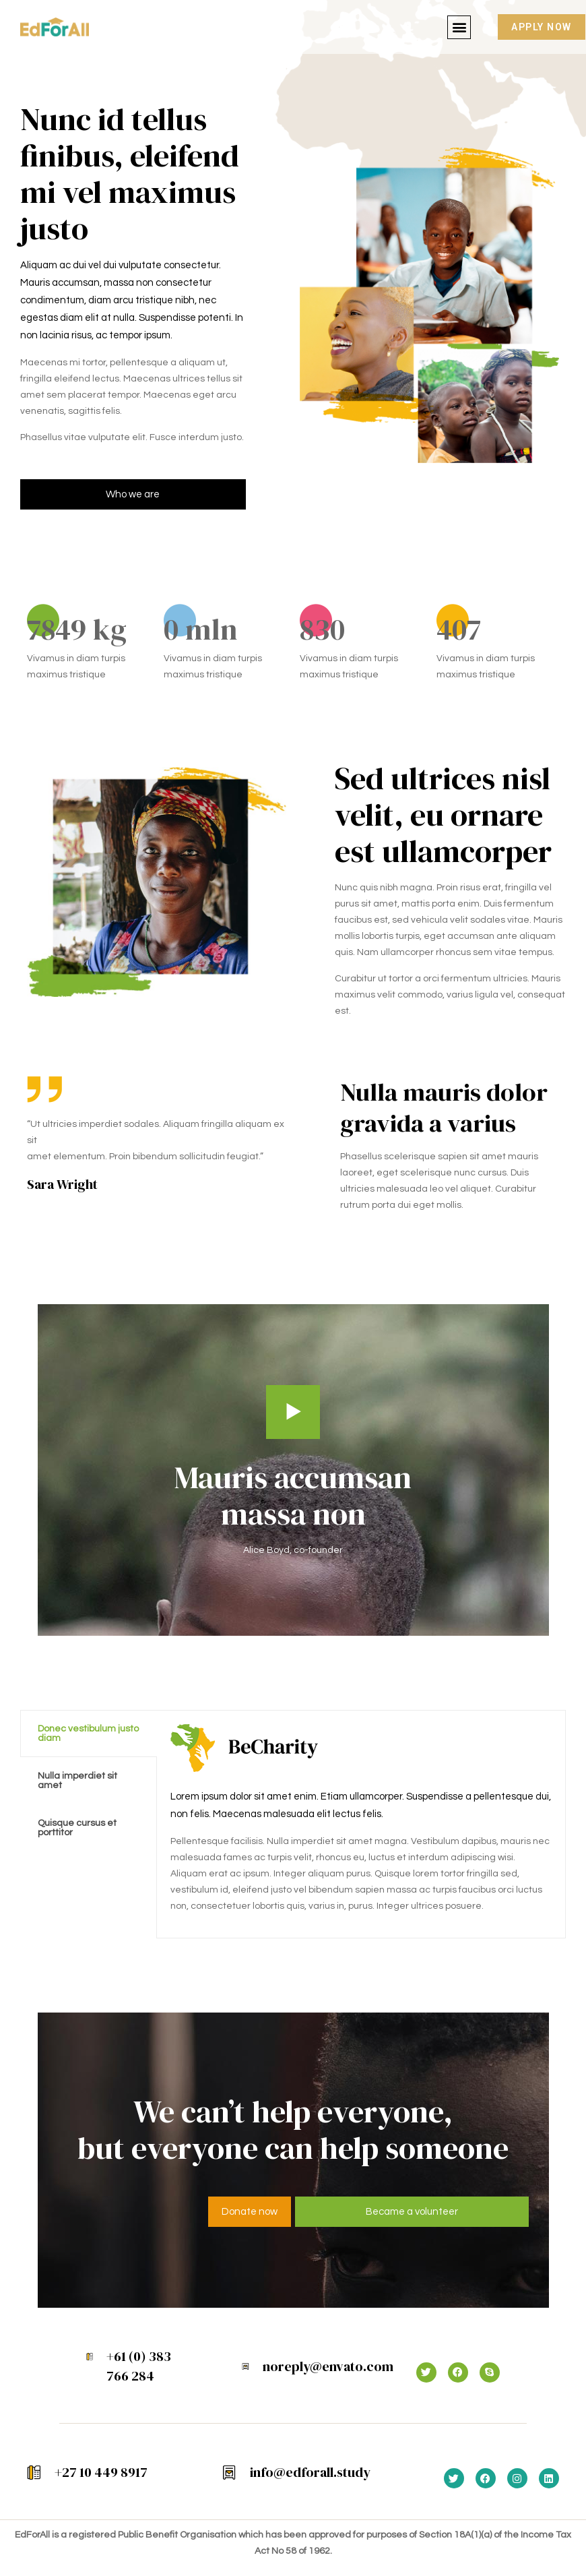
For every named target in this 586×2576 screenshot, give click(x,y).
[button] (459, 27)
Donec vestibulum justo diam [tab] (88, 1733)
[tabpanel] (361, 1824)
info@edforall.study (310, 2472)
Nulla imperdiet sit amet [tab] (77, 1780)
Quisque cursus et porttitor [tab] (77, 1827)
